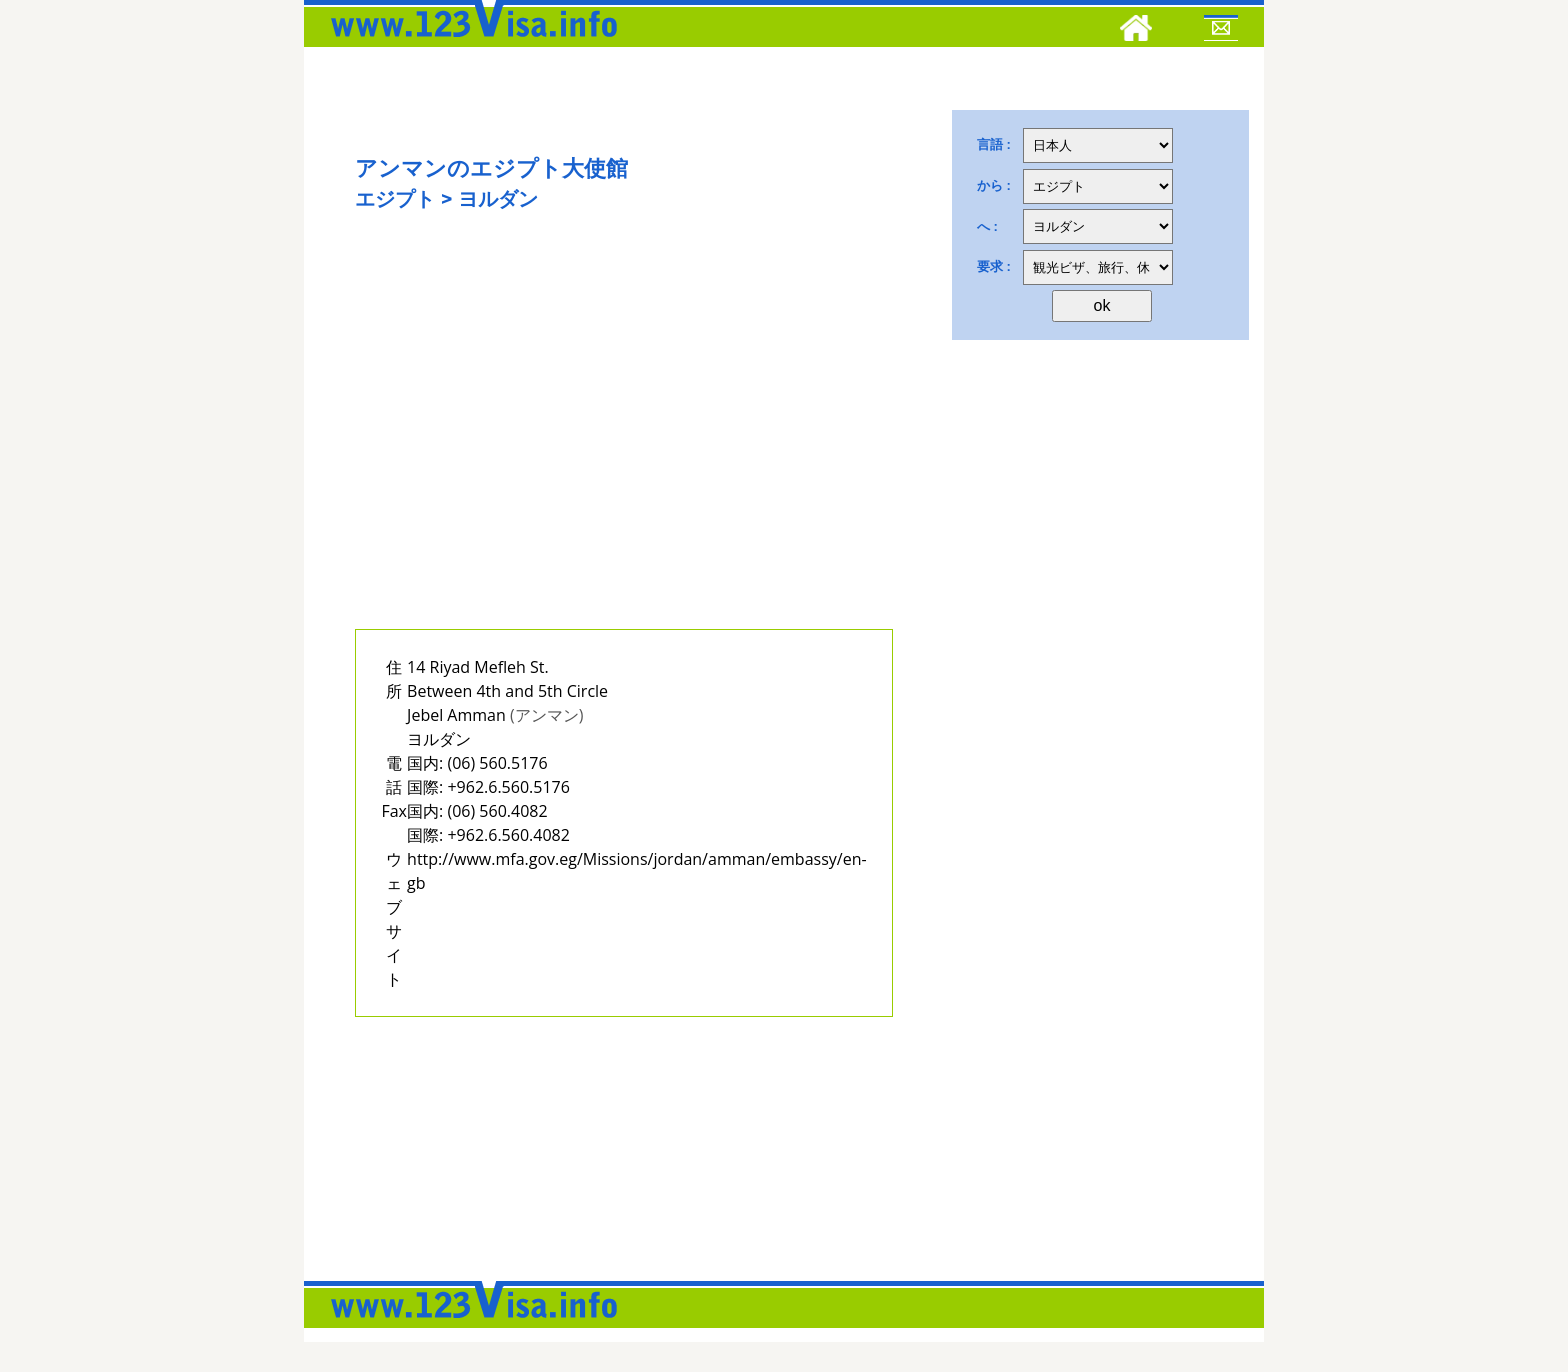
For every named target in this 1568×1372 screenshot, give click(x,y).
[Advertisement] (624, 447)
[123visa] (469, 43)
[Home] (1136, 31)
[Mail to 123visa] (1221, 31)
